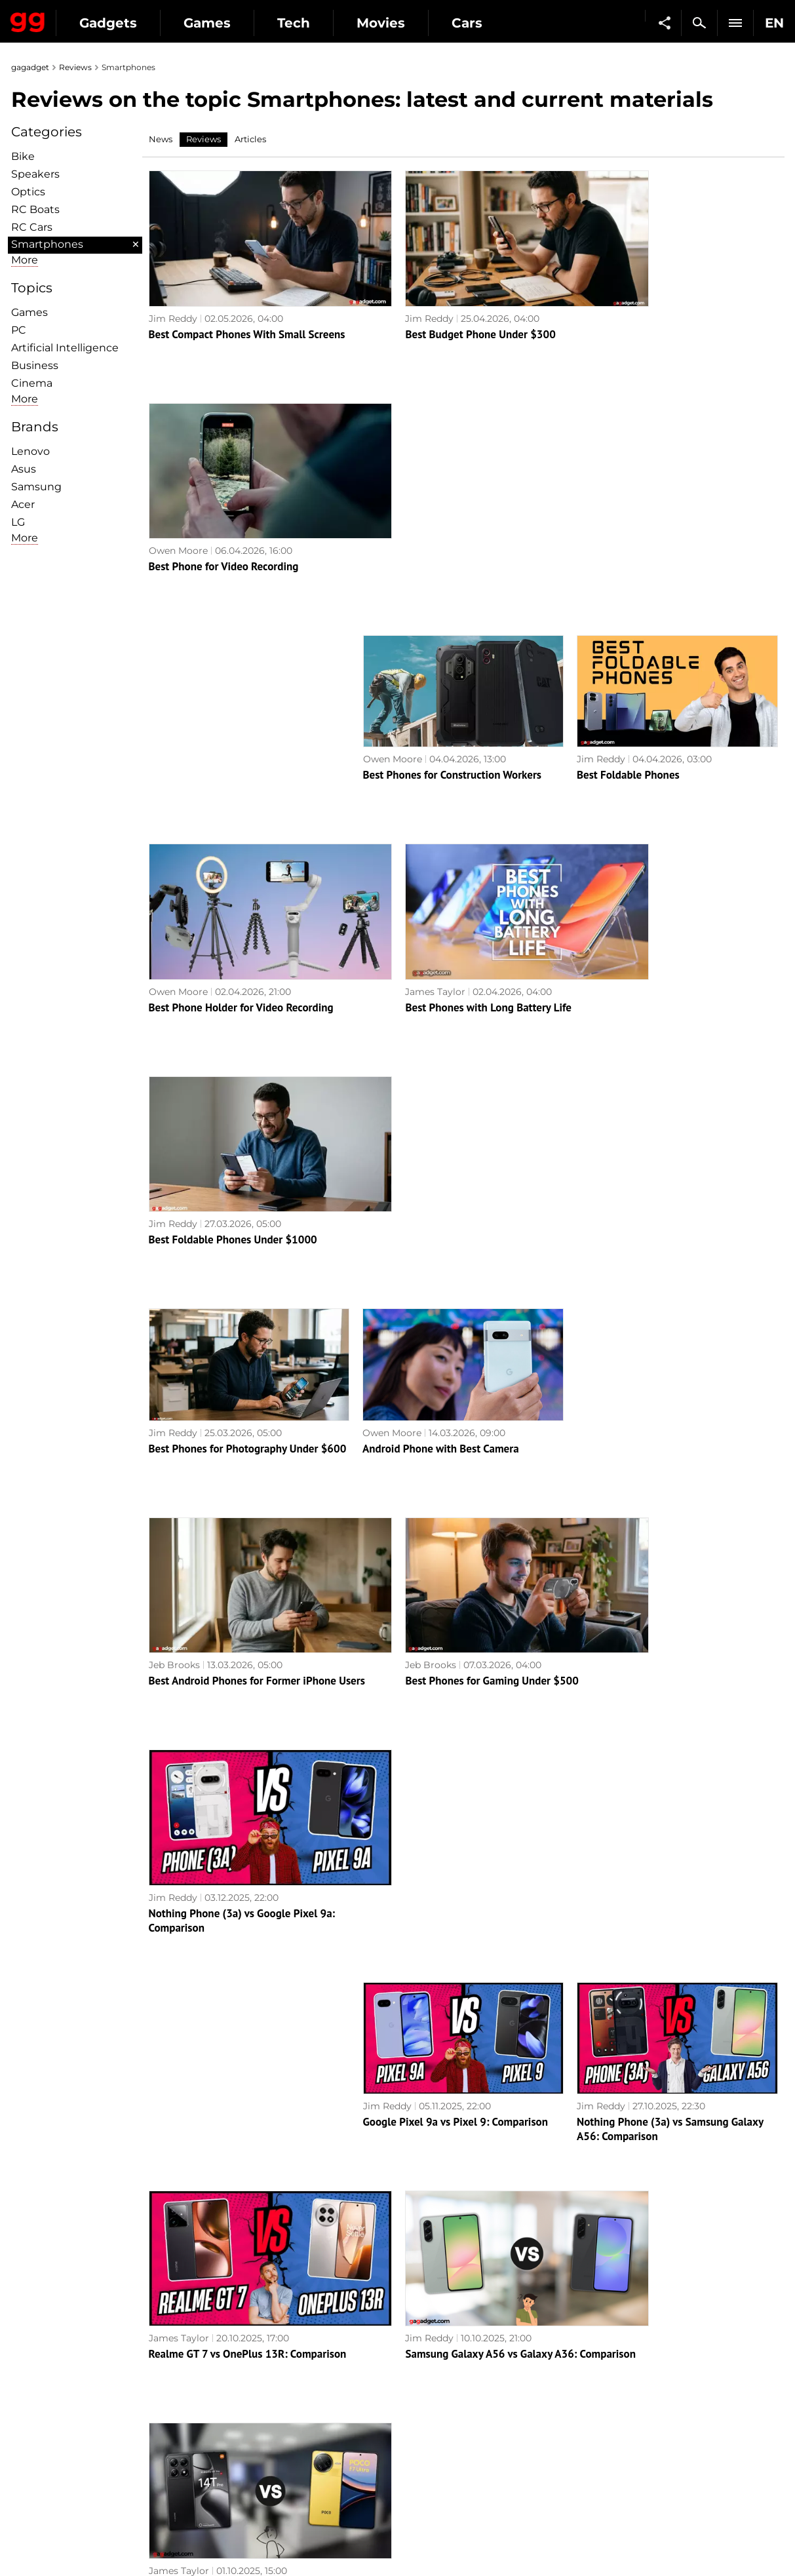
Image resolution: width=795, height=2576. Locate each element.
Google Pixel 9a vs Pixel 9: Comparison (456, 1353)
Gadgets (229, 23)
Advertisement (52, 2418)
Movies (501, 23)
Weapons (232, 2433)
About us (38, 2373)
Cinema (31, 383)
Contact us (43, 2448)
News (160, 139)
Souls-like (426, 2403)
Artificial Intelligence (65, 348)
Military (228, 2373)
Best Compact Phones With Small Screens (247, 310)
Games (327, 23)
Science (228, 2418)
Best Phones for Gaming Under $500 (448, 1144)
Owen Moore (606, 294)
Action (419, 2373)
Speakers (35, 174)
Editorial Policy (52, 2388)
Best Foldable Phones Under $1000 (661, 727)
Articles (250, 139)
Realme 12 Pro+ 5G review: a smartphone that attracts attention (675, 1986)
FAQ (608, 2418)
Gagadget (88, 17)
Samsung (36, 486)
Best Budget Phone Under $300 (437, 310)
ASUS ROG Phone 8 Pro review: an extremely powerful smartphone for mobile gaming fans (233, 1993)
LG (18, 522)
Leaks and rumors (639, 2388)
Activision (427, 2478)
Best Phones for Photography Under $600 (248, 936)
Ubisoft (421, 2463)
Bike (23, 156)
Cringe (613, 2403)
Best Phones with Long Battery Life (445, 727)
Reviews (75, 67)
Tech (414, 23)
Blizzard (422, 2493)
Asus (23, 469)
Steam (419, 2418)
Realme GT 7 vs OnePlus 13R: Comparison (248, 1561)
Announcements (636, 2373)
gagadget (30, 67)
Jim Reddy (173, 294)
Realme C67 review (622, 2187)
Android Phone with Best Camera (440, 936)
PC (18, 330)
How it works (241, 2478)
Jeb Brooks (174, 1129)
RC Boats (35, 209)
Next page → (397, 2274)
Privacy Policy (50, 2433)
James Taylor (392, 712)
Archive (423, 2301)
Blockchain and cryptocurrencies (286, 2463)
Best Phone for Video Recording (652, 310)
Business (34, 365)
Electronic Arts (438, 2508)
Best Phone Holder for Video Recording (241, 727)
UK (24, 2541)
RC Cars (31, 227)
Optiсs (28, 191)
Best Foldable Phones (628, 518)
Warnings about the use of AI (84, 2403)
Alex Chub (172, 1963)
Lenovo (30, 451)
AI (215, 2403)
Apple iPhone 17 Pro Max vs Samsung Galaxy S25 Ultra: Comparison (238, 1777)
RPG (414, 2388)
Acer (23, 504)
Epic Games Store (445, 2433)
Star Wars (427, 2448)
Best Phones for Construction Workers (452, 518)
